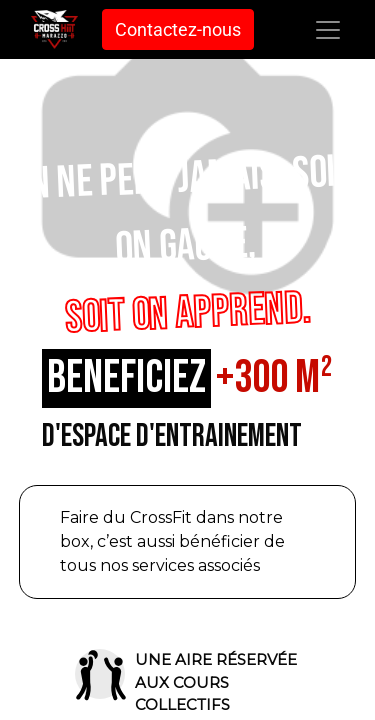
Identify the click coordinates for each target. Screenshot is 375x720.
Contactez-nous (178, 29)
